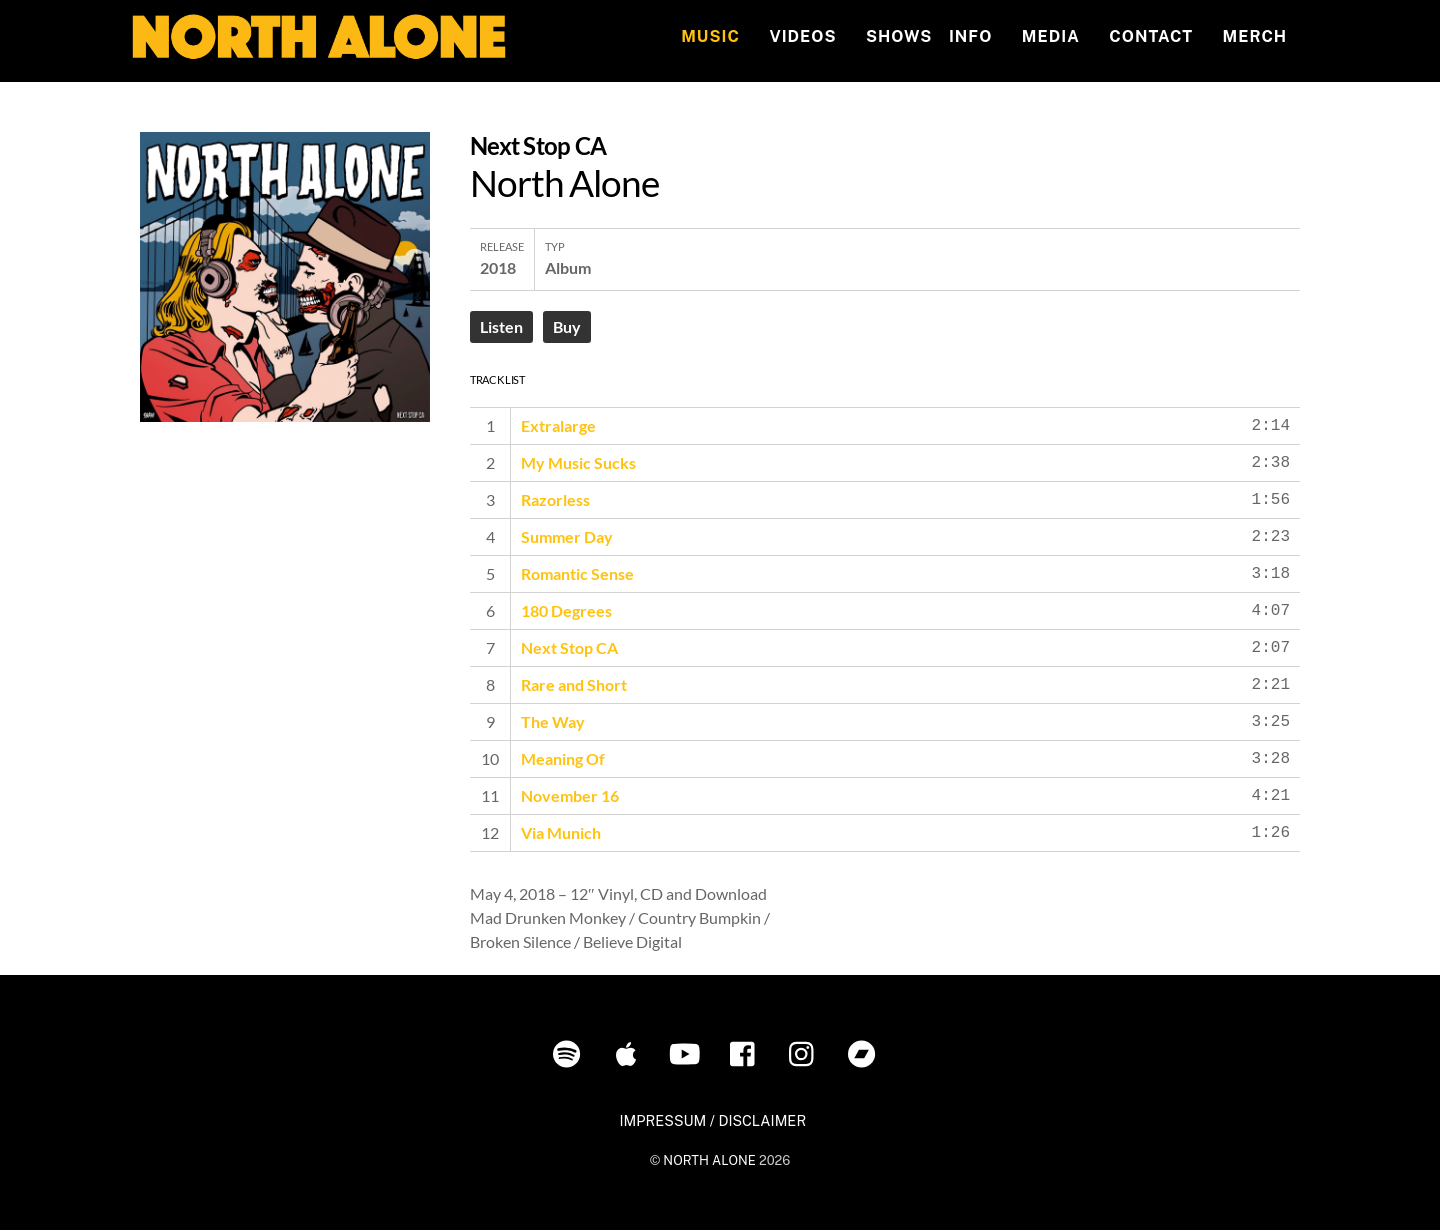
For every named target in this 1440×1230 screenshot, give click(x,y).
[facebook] (747, 1052)
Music (710, 36)
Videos (802, 36)
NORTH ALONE (709, 1160)
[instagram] (806, 1052)
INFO (970, 36)
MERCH (1255, 36)
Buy (567, 326)
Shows (899, 36)
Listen (501, 326)
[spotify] (570, 1052)
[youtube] (688, 1052)
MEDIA (1051, 36)
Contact (1151, 36)
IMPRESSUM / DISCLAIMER (712, 1120)
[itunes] (629, 1052)
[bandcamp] (865, 1052)
